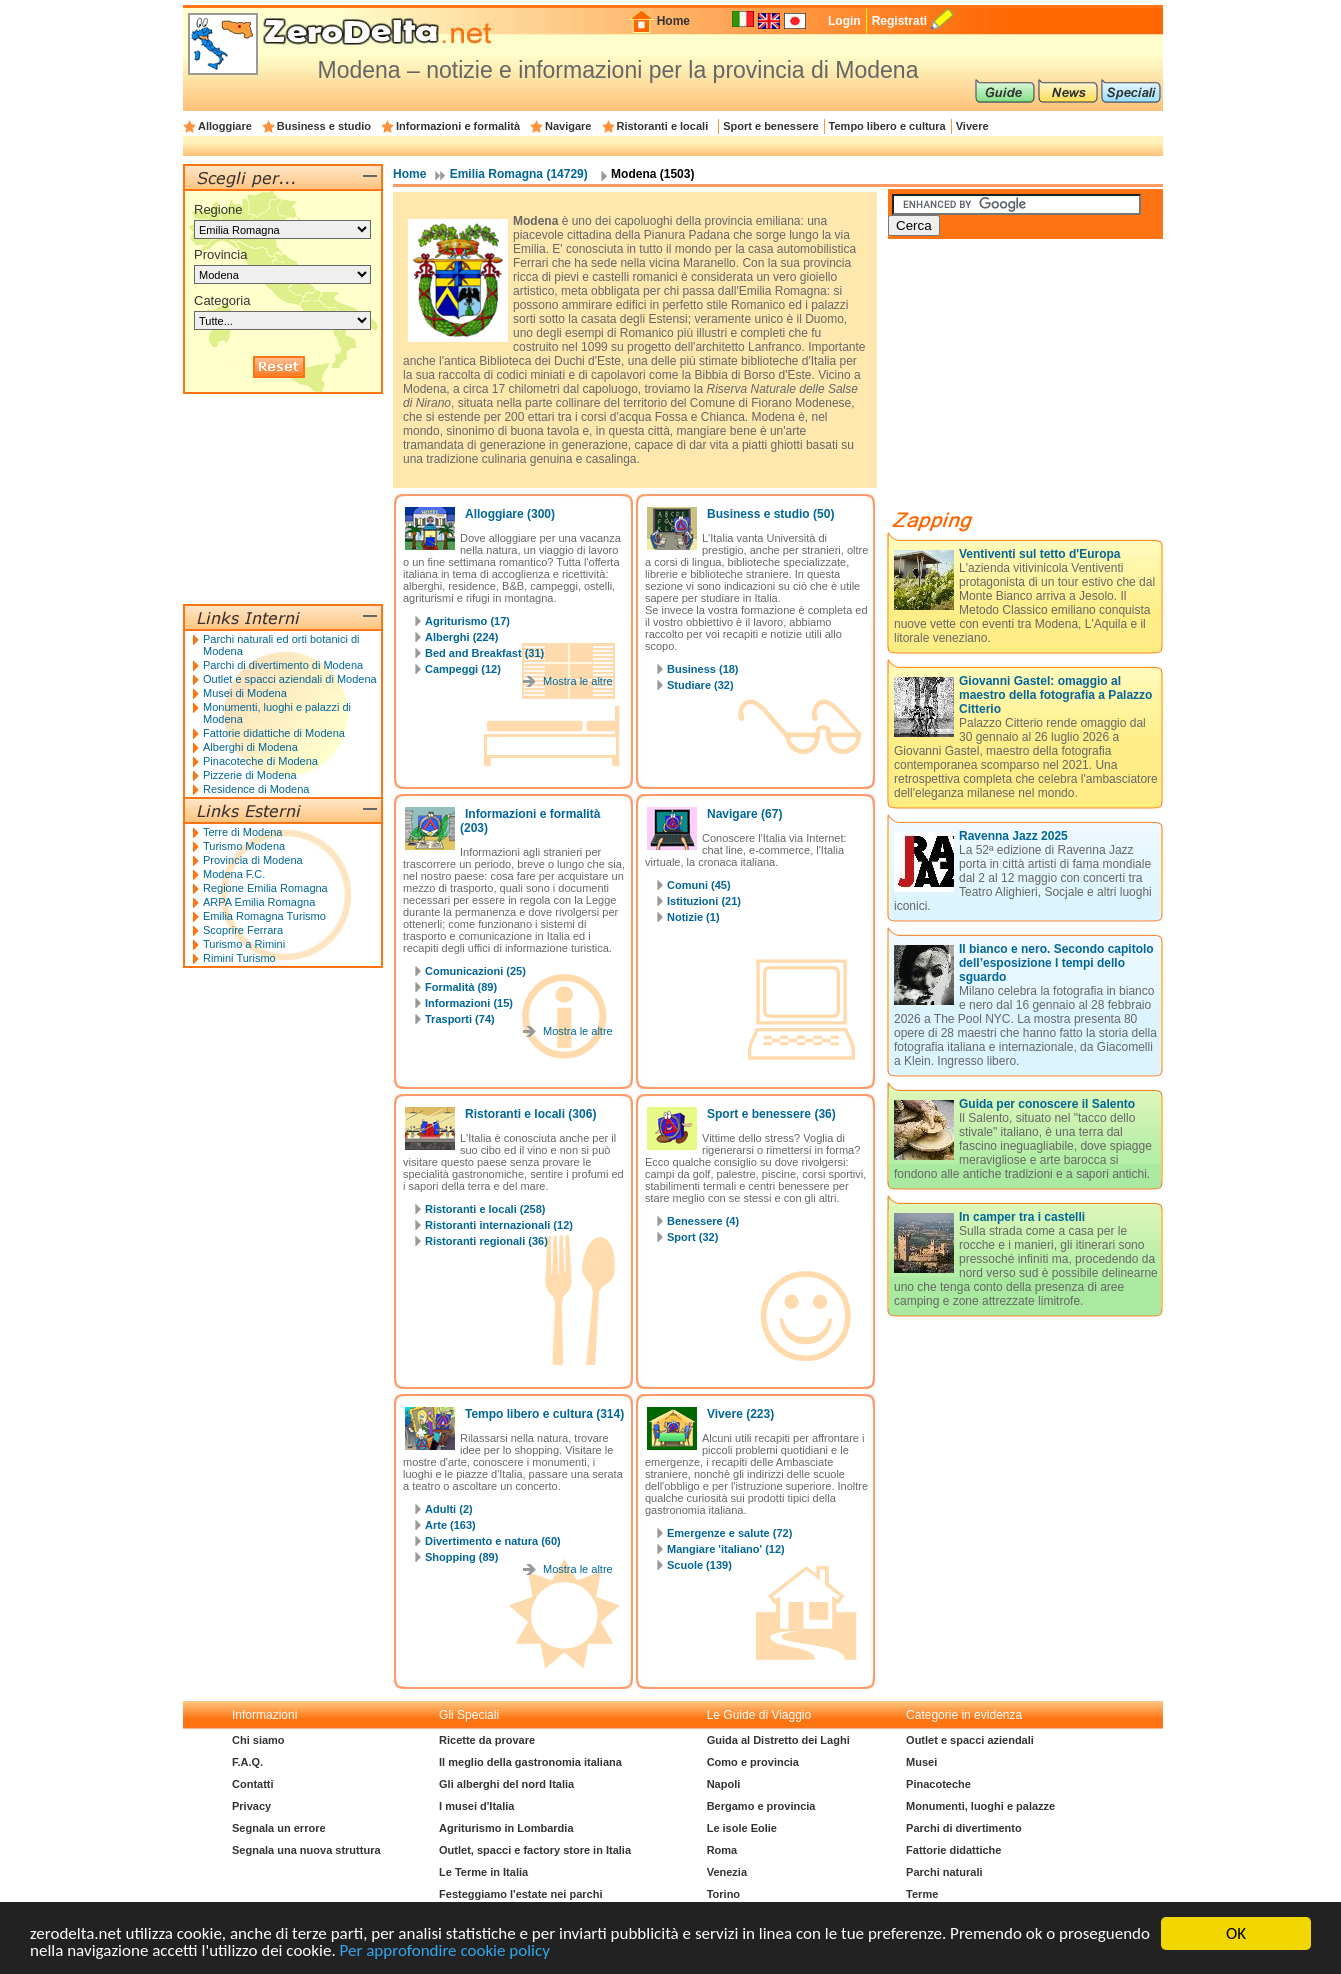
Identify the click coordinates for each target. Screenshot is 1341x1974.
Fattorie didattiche (953, 1850)
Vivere (972, 126)
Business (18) (703, 669)
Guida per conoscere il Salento (1047, 1104)
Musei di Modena (245, 693)
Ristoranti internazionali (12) (499, 1225)
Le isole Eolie (742, 1828)
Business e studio (324, 126)
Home (673, 21)
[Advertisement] (1038, 382)
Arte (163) (450, 1525)
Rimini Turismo (239, 958)
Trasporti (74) (460, 1019)
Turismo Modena (244, 846)
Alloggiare (225, 126)
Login (844, 21)
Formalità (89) (461, 987)
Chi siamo (258, 1740)
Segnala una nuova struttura (306, 1850)
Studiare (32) (700, 685)
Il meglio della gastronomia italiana (530, 1762)
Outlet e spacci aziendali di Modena (290, 679)
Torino (723, 1894)
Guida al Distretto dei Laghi (778, 1740)
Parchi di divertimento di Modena (283, 665)
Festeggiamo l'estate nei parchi (520, 1894)
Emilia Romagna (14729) (519, 174)
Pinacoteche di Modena (260, 761)
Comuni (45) (699, 885)
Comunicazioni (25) (475, 971)
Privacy (251, 1806)
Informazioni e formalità (458, 126)
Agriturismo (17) (467, 621)
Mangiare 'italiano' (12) (726, 1549)
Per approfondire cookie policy (445, 1951)
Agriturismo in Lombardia (506, 1828)
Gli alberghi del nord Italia (506, 1784)
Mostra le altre (578, 681)
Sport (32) (692, 1237)
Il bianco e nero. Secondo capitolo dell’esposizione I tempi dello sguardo (1056, 963)
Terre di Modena (243, 832)
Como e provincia (753, 1762)
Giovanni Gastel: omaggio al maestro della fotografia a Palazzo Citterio (1055, 695)
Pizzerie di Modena (250, 775)
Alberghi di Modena (250, 747)
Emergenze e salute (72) (729, 1533)
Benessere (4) (703, 1221)
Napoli (724, 1784)
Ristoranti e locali (663, 126)
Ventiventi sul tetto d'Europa (1040, 554)
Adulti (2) (449, 1509)
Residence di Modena (256, 789)
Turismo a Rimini (244, 944)
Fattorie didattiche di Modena (274, 733)
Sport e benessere (770, 126)
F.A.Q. (247, 1762)
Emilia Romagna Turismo (264, 916)
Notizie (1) (693, 917)
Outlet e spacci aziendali (970, 1740)
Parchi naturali (944, 1872)
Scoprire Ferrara (243, 930)
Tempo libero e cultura (887, 126)
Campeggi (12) (463, 669)
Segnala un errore (279, 1828)
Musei (921, 1762)
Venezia (727, 1872)
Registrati (899, 21)
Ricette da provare (487, 1740)
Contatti (253, 1784)
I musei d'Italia (476, 1806)
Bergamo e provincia (761, 1806)
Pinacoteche (938, 1784)
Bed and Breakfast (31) (484, 653)
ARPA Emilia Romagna (259, 902)
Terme (922, 1894)
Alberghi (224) (461, 637)
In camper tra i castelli (1022, 1217)
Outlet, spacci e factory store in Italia (535, 1850)
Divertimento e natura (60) (493, 1541)
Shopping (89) (461, 1557)
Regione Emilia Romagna (265, 888)
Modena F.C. (234, 874)
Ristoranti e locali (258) (485, 1209)
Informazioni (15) (469, 1003)
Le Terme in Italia (483, 1872)
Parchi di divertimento (964, 1828)
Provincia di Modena (253, 860)
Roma (722, 1850)
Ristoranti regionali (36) (486, 1241)
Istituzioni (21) (704, 901)
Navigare (568, 126)
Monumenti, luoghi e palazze (980, 1806)
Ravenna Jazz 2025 (1013, 836)
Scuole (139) (699, 1565)
